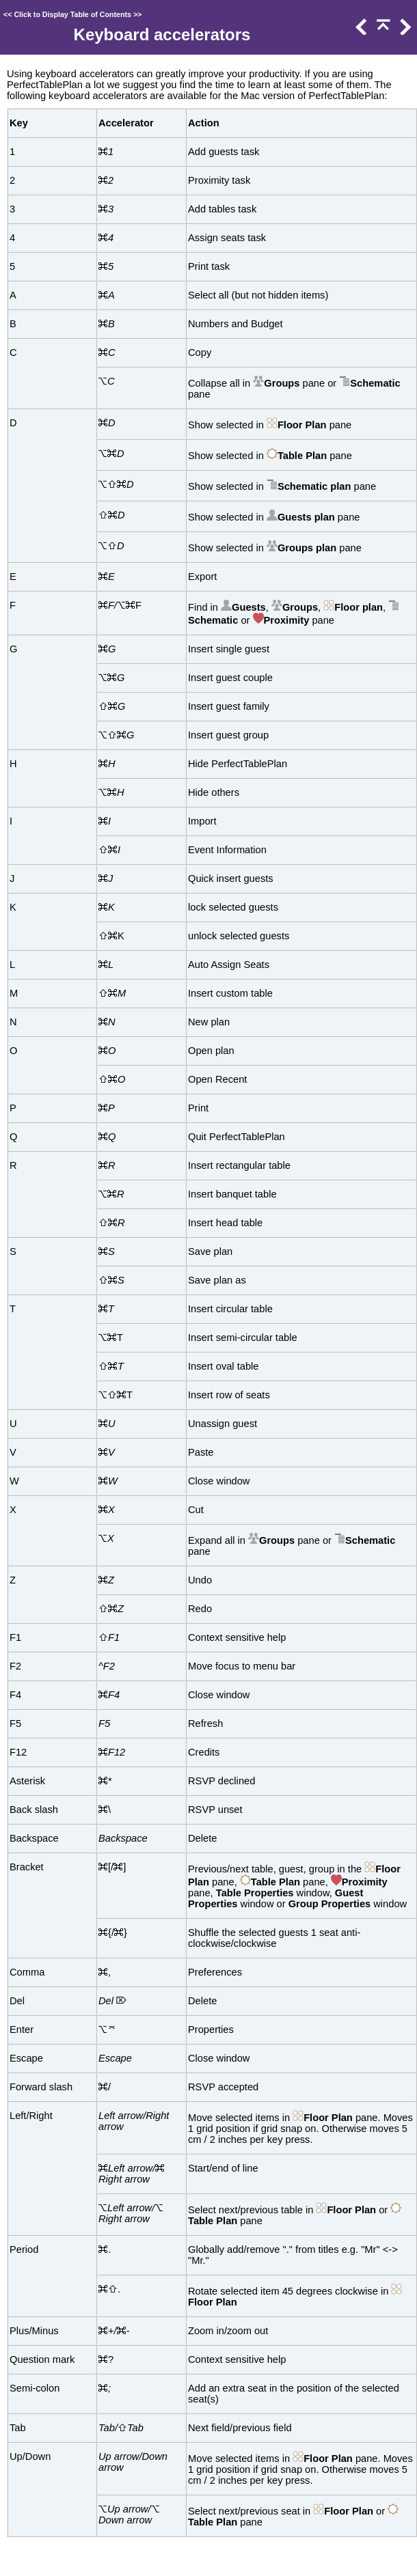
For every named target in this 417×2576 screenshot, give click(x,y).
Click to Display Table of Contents (72, 14)
